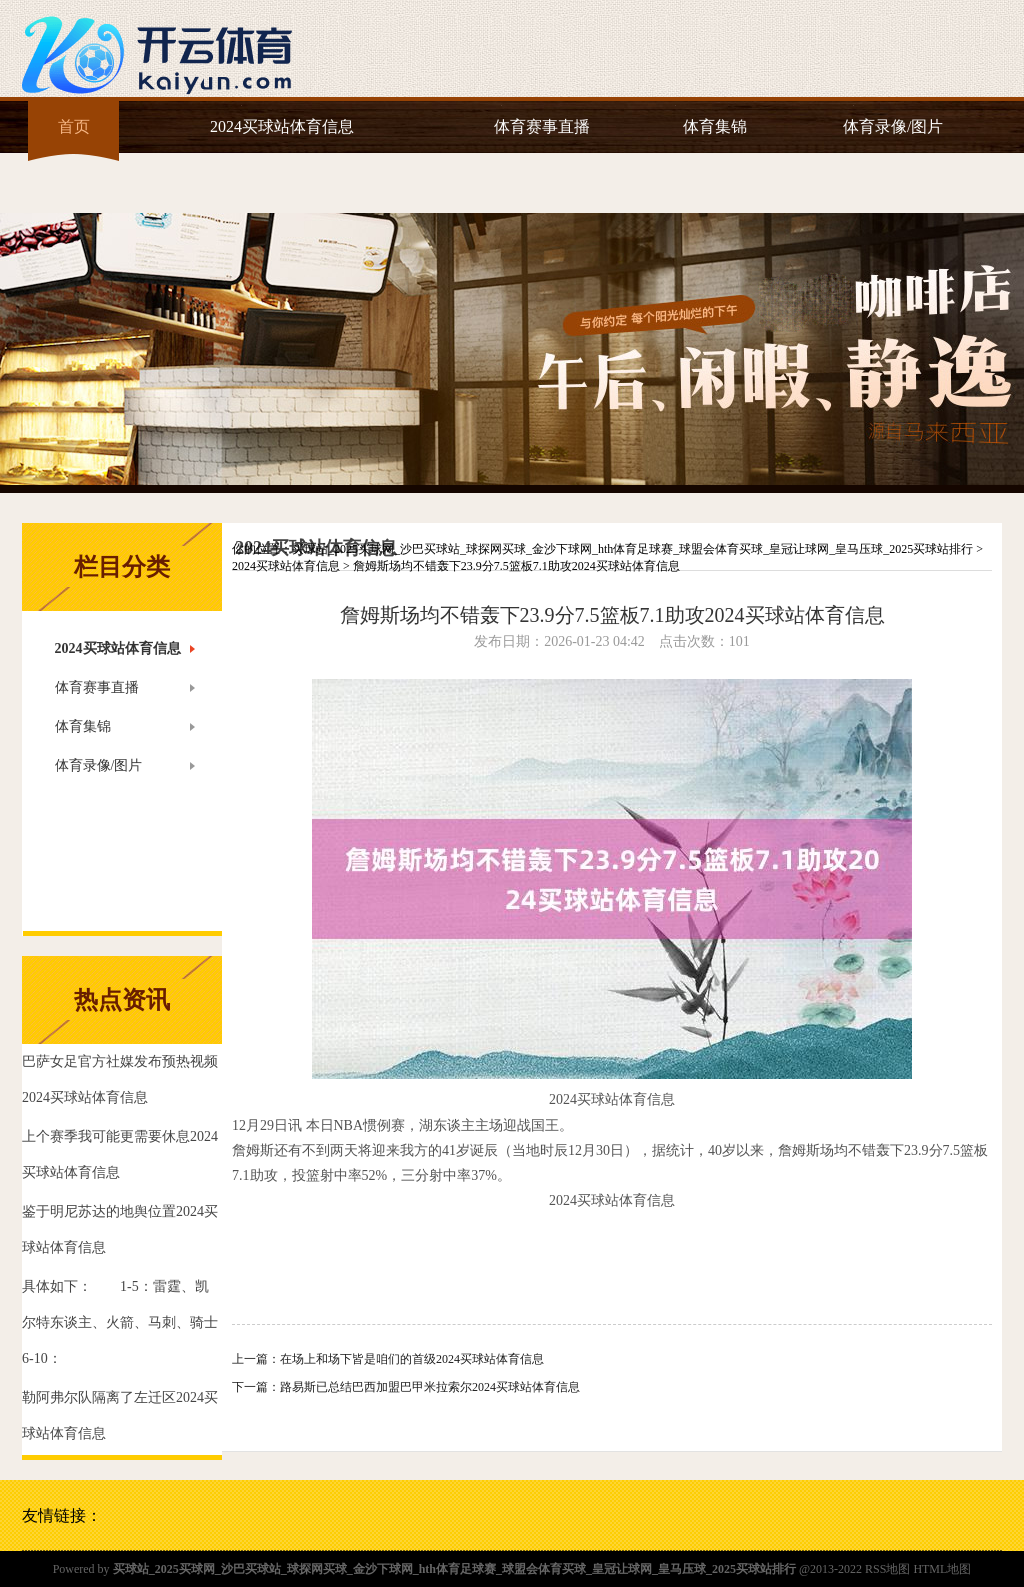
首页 (74, 126)
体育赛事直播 (542, 126)
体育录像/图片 (893, 126)
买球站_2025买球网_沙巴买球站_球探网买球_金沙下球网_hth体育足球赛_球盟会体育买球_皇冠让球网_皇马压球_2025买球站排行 (632, 549)
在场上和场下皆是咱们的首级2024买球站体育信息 (412, 1359)
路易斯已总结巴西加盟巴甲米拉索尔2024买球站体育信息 (430, 1387)
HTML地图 (942, 1569)
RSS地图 (887, 1569)
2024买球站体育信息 (282, 126)
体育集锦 (715, 126)
